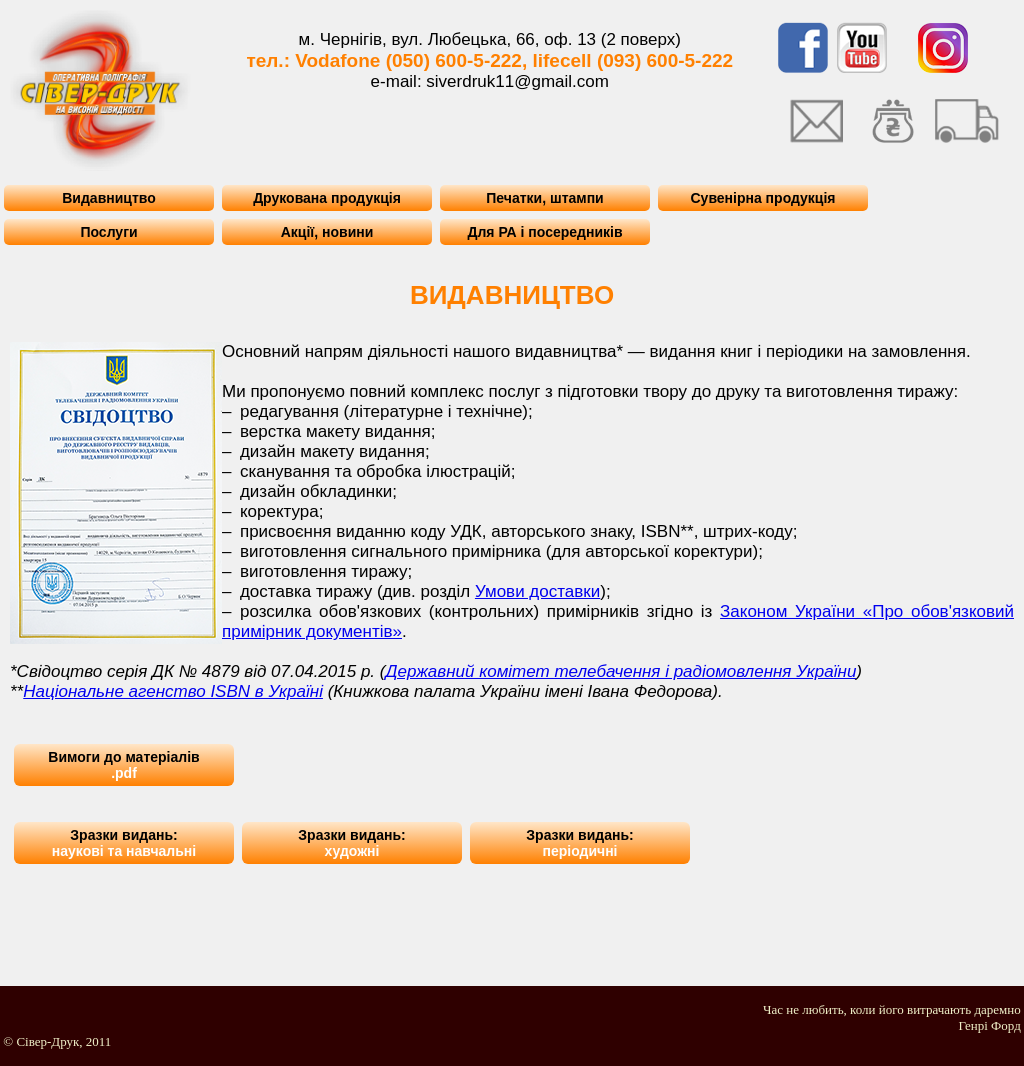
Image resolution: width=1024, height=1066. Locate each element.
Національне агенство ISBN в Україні (173, 691)
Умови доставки (537, 591)
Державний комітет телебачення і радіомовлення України (620, 671)
